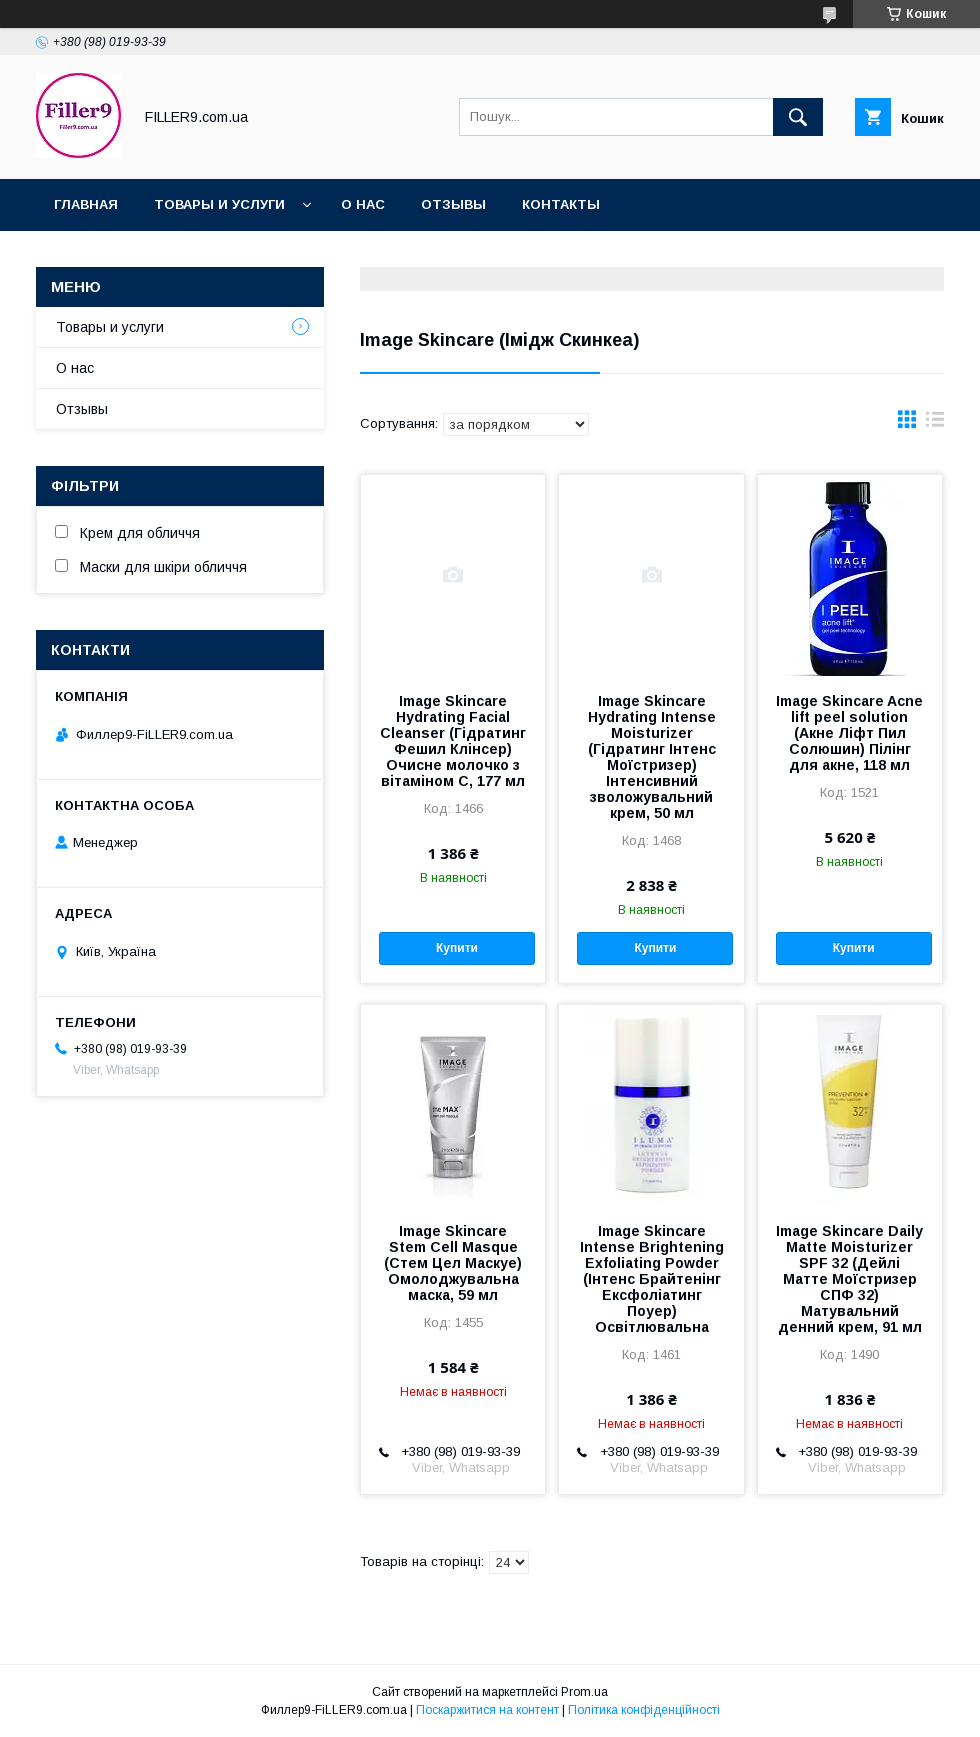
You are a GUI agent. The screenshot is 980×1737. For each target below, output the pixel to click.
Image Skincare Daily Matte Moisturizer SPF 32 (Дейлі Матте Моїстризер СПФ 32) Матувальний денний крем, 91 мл (849, 1279)
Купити (457, 948)
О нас (363, 204)
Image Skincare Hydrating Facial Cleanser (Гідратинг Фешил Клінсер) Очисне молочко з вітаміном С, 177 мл (453, 741)
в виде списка (935, 424)
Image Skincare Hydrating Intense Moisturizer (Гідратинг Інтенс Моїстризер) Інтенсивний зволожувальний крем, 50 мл (652, 757)
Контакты (561, 204)
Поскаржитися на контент (487, 1710)
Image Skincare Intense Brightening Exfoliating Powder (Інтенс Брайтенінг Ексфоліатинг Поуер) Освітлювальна (652, 1279)
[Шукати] (798, 117)
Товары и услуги (219, 204)
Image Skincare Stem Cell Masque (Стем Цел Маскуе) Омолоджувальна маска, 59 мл (453, 1263)
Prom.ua (584, 1692)
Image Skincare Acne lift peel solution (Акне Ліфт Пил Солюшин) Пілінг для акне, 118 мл (849, 733)
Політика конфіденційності (644, 1710)
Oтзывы (453, 204)
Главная (86, 204)
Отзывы (82, 409)
